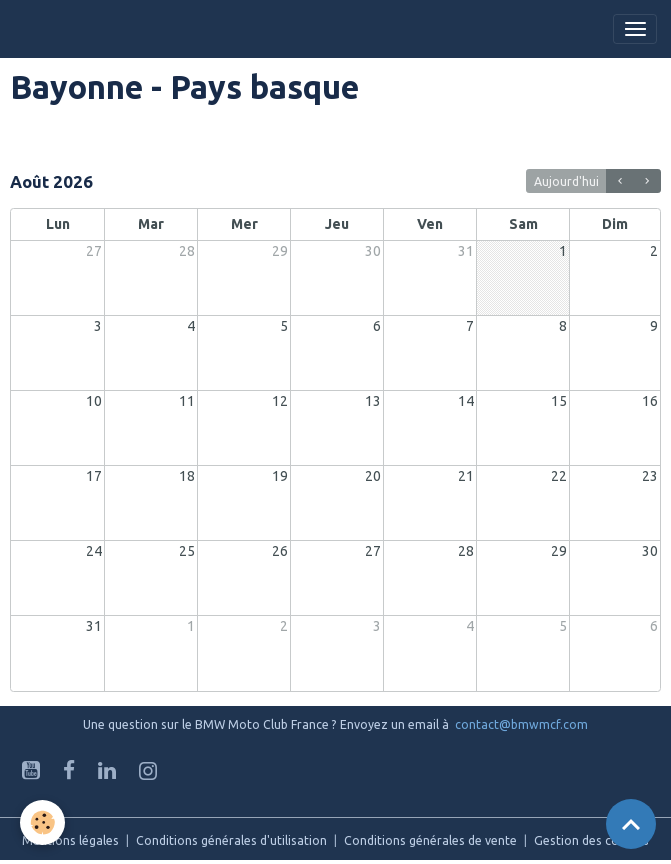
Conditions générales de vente (430, 840)
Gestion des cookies (591, 840)
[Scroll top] (631, 824)
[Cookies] (42, 822)
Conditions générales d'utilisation (231, 840)
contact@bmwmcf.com (521, 724)
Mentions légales (70, 840)
